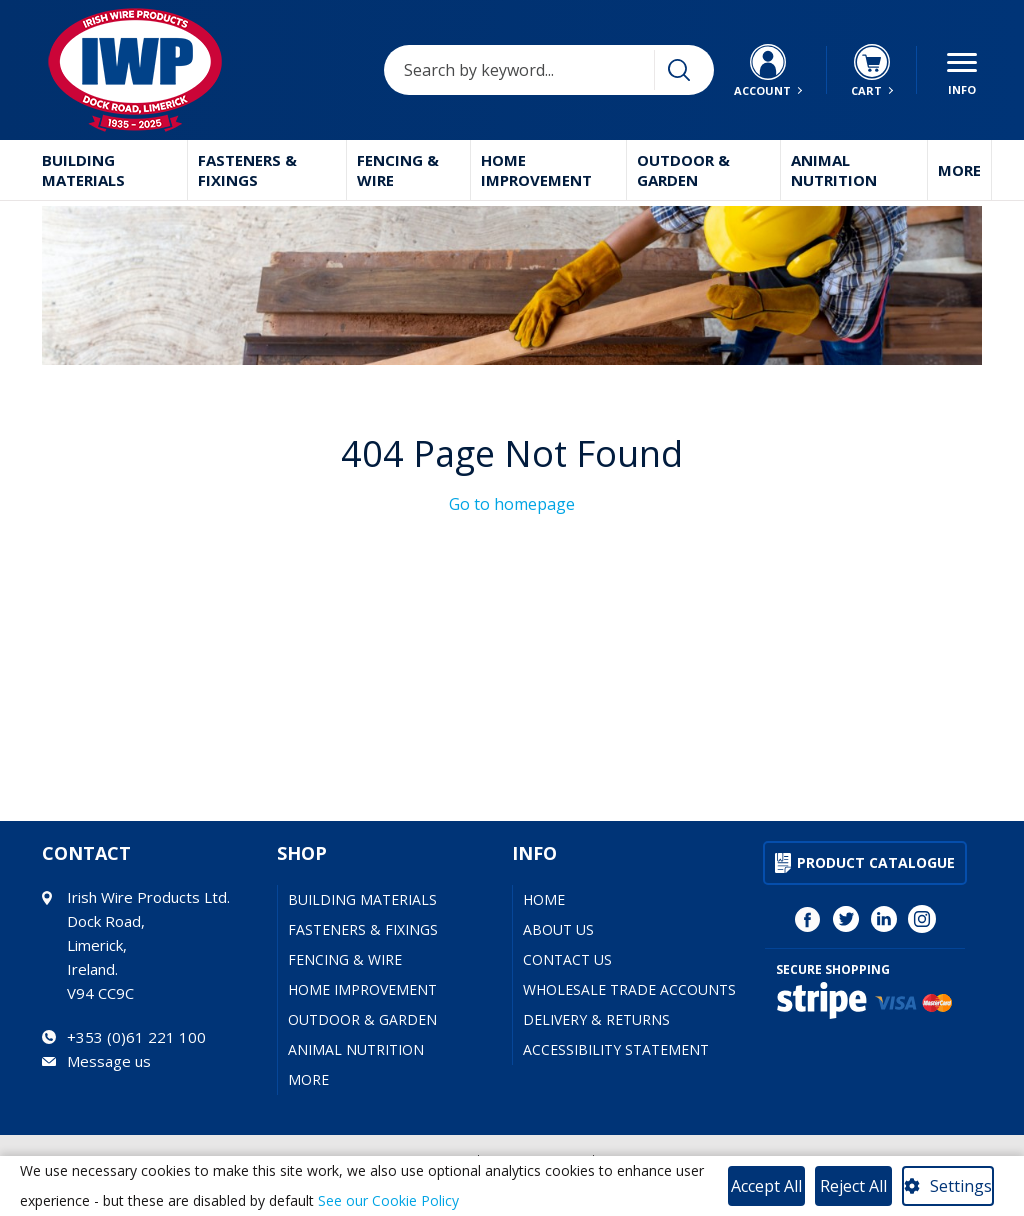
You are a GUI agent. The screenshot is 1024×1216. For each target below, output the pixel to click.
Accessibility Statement (616, 1049)
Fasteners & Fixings (247, 170)
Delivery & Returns (596, 1019)
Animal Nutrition (834, 170)
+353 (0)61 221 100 (136, 1037)
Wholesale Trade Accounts (629, 989)
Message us (109, 1061)
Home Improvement (536, 170)
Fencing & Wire (398, 170)
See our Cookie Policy (388, 1200)
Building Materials (83, 170)
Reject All (853, 1186)
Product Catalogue (876, 862)
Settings (961, 1186)
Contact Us (567, 959)
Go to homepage (512, 504)
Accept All (766, 1186)
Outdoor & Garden (683, 170)
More (959, 170)
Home (544, 899)
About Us (558, 929)
